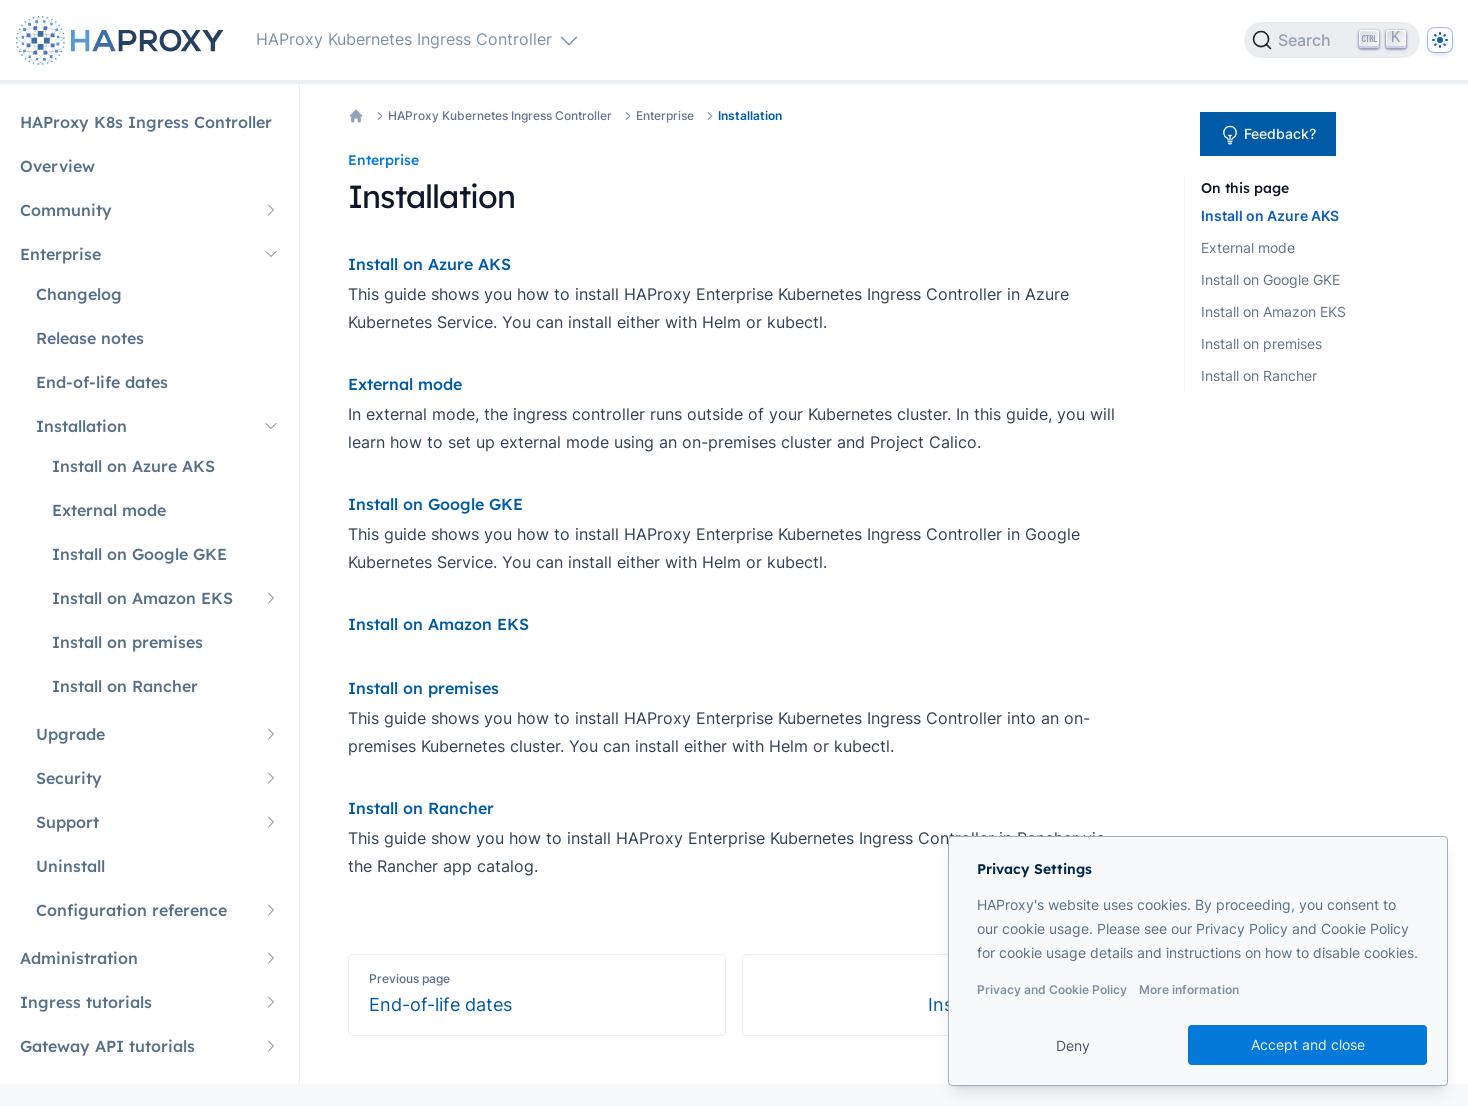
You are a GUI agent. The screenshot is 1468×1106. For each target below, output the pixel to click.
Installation (750, 115)
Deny (1073, 1045)
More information (1189, 989)
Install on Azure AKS (1270, 215)
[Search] (1332, 40)
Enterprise (665, 115)
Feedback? (1268, 135)
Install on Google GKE (1270, 279)
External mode (1248, 247)
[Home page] (124, 40)
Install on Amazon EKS (1273, 311)
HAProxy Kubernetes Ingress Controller (500, 115)
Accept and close (1308, 1044)
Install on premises (1261, 343)
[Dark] (1440, 40)
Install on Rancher (1259, 375)
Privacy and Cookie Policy (1052, 989)
